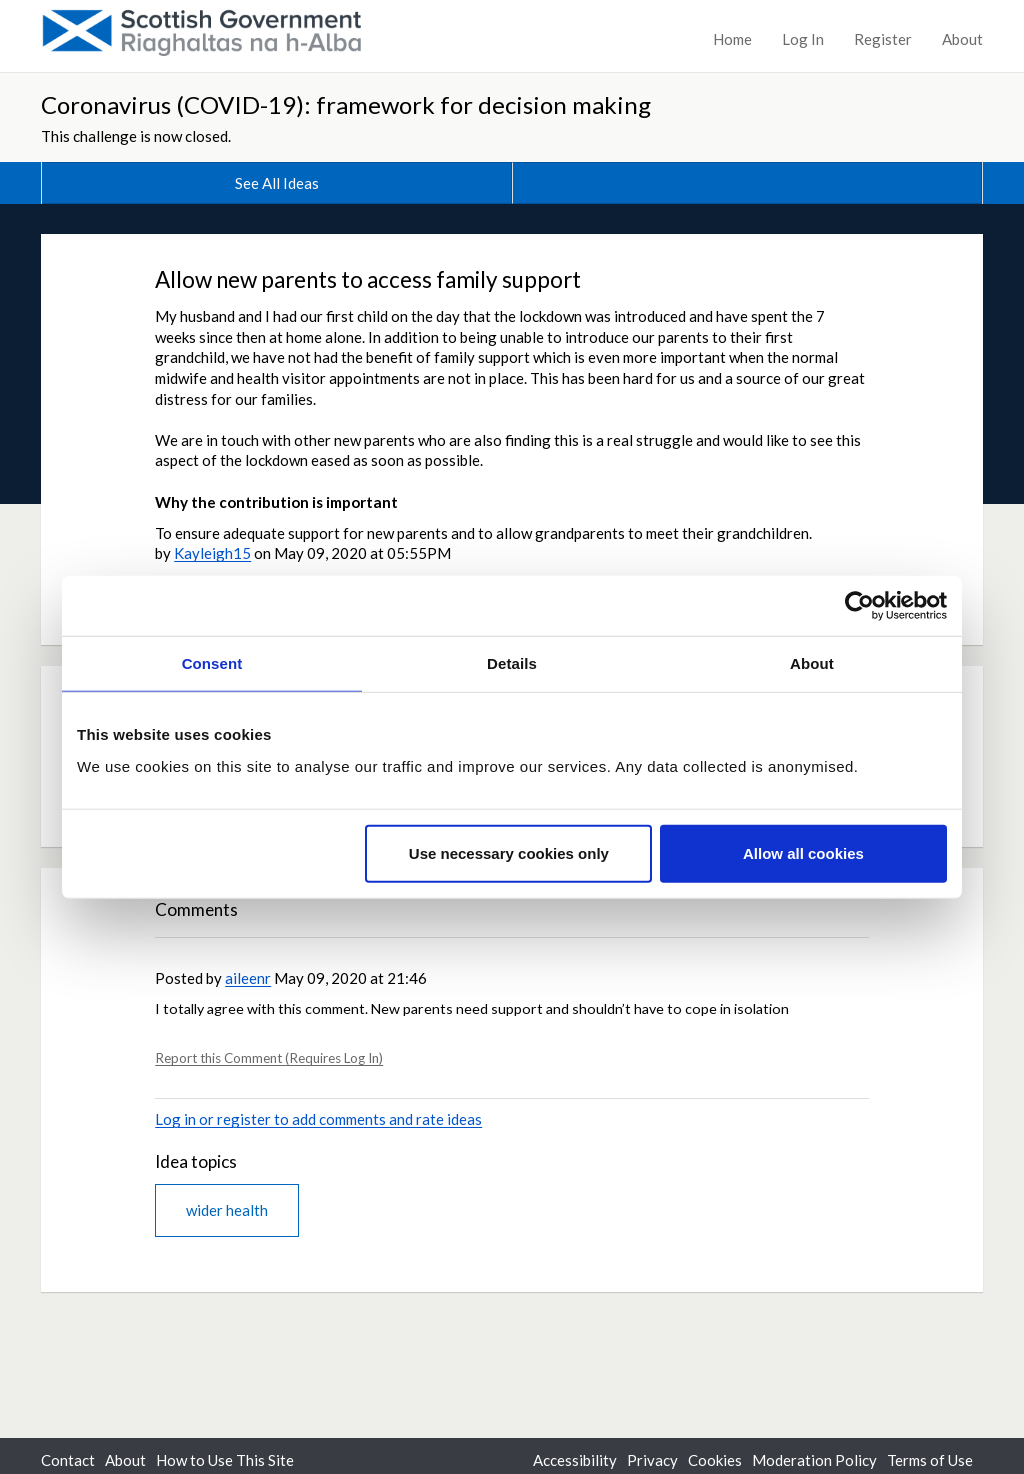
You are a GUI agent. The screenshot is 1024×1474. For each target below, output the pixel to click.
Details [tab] (512, 663)
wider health (227, 1210)
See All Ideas (277, 183)
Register (883, 39)
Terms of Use (930, 1460)
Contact (68, 1460)
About (962, 39)
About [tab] (812, 663)
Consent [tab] (212, 663)
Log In (803, 39)
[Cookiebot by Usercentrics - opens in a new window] (859, 606)
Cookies (715, 1460)
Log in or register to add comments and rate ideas (318, 1119)
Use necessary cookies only (509, 852)
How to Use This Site (225, 1460)
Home (732, 39)
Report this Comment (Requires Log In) (269, 1058)
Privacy (652, 1460)
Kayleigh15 (212, 553)
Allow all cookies (803, 852)
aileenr (248, 978)
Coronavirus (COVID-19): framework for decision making (346, 104)
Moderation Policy (814, 1460)
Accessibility (575, 1460)
